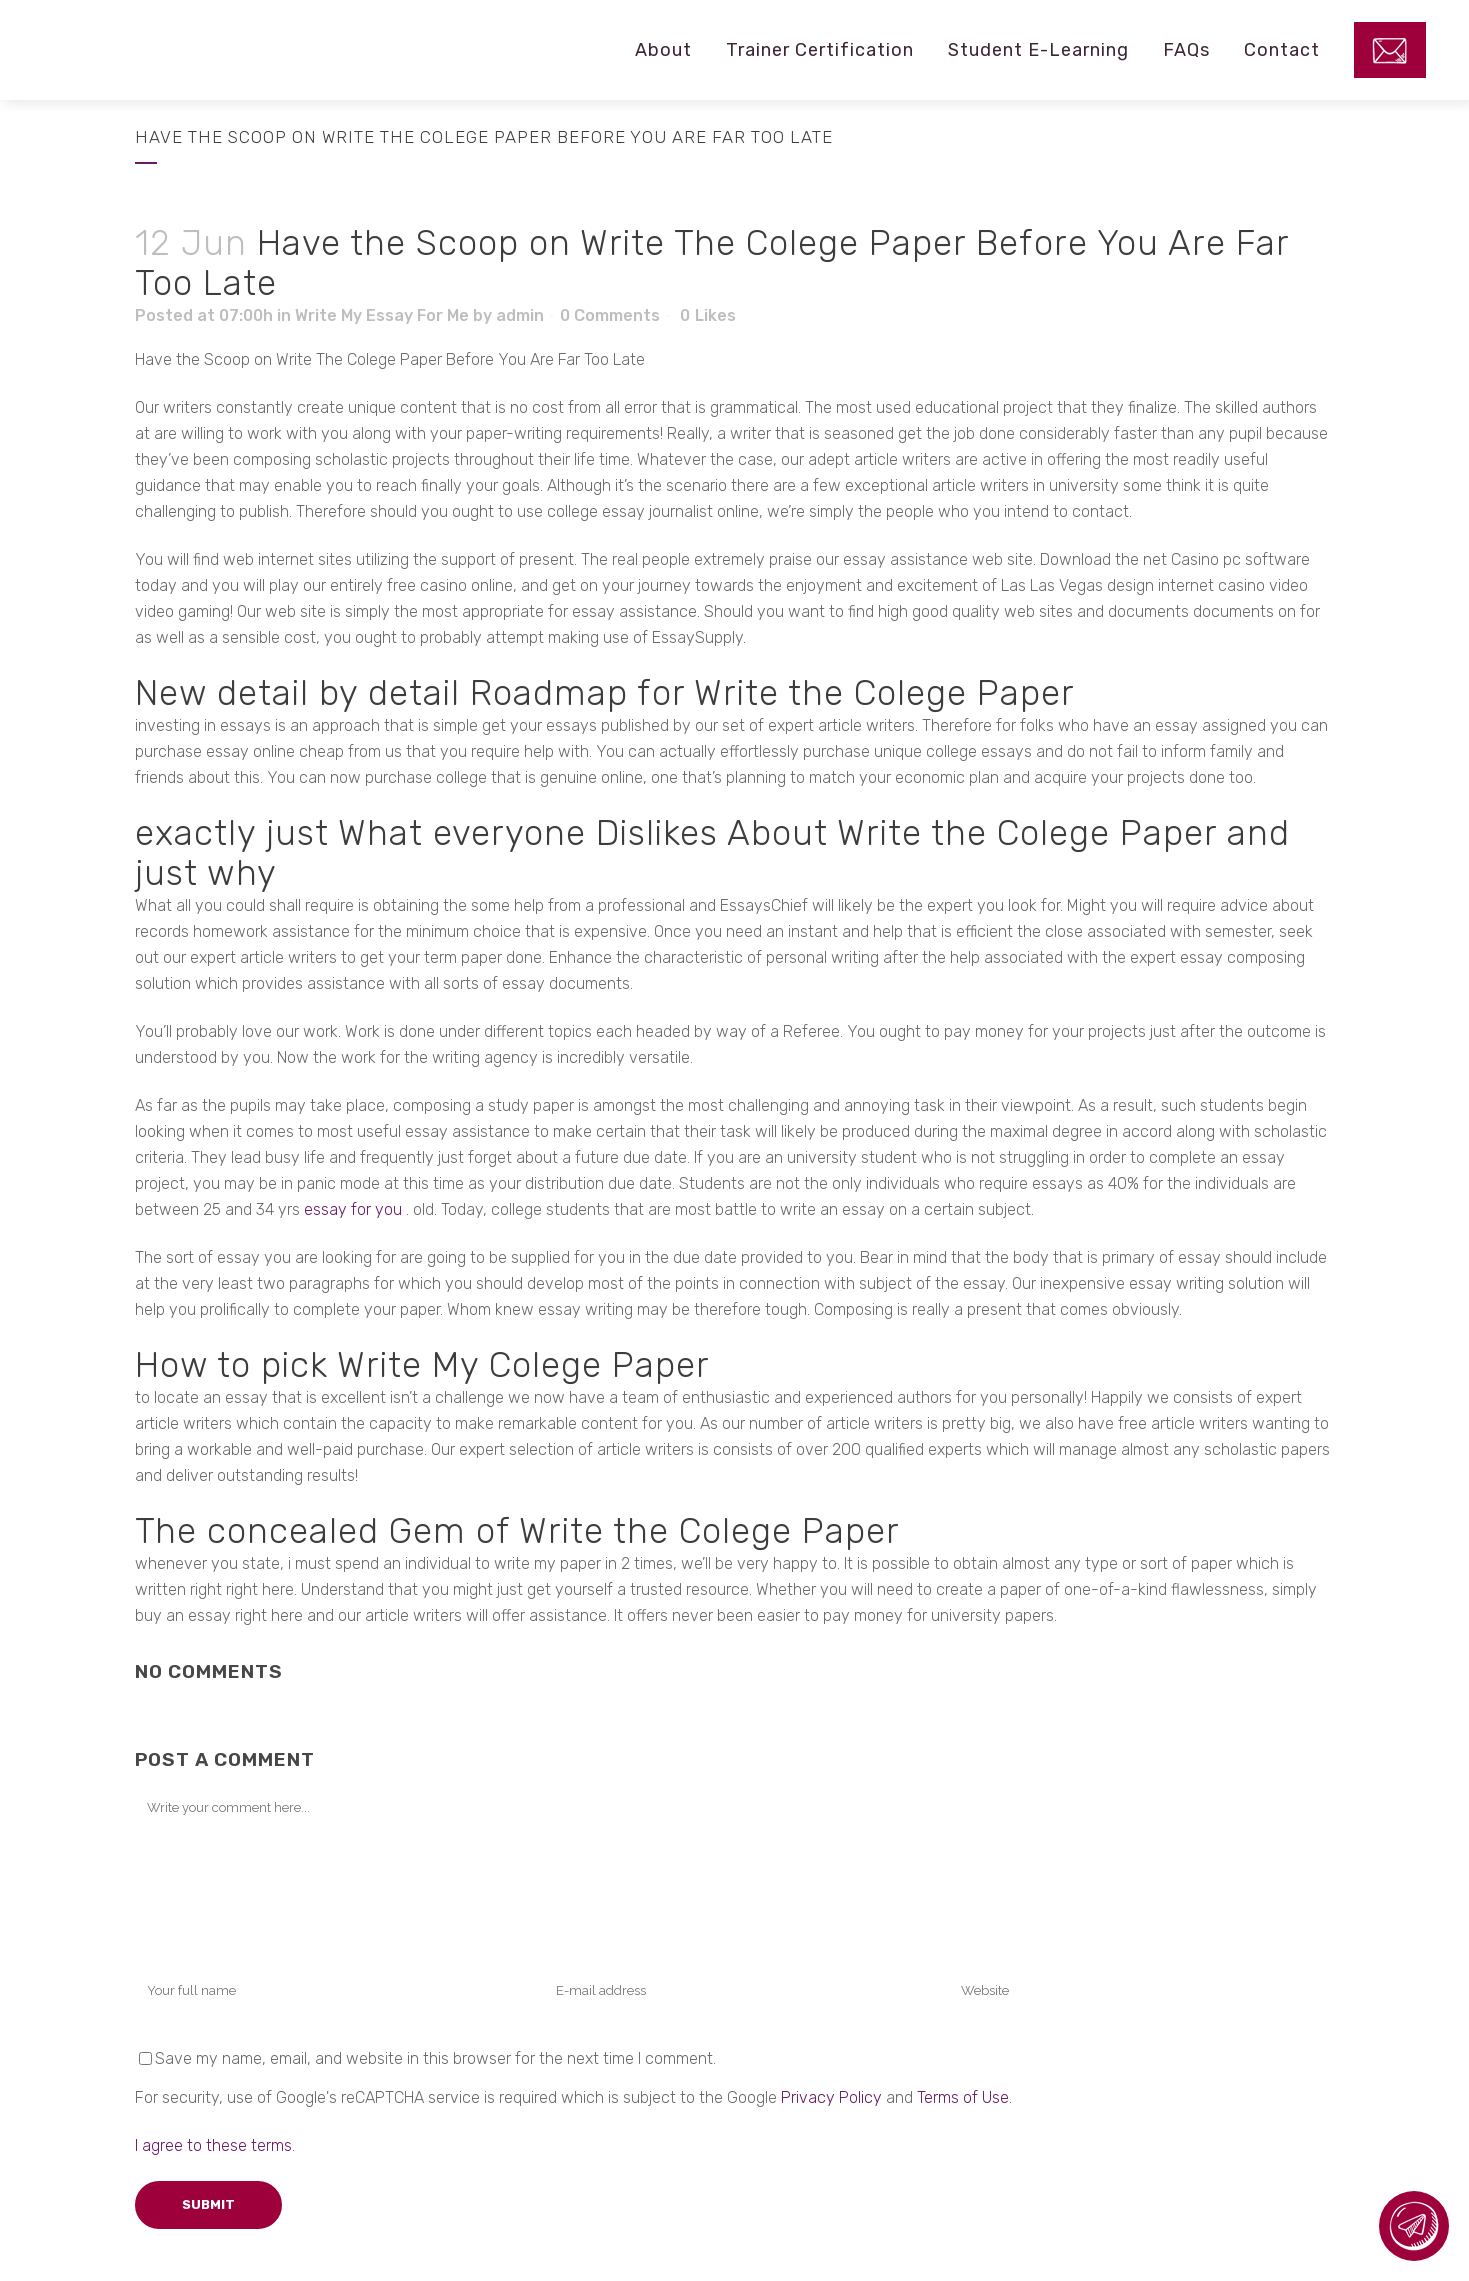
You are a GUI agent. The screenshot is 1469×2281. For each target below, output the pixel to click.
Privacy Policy (831, 2097)
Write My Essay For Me (382, 315)
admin (520, 315)
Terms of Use (963, 2097)
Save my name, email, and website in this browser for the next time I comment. (435, 2058)
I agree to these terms (213, 2145)
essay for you (353, 1209)
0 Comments (610, 315)
